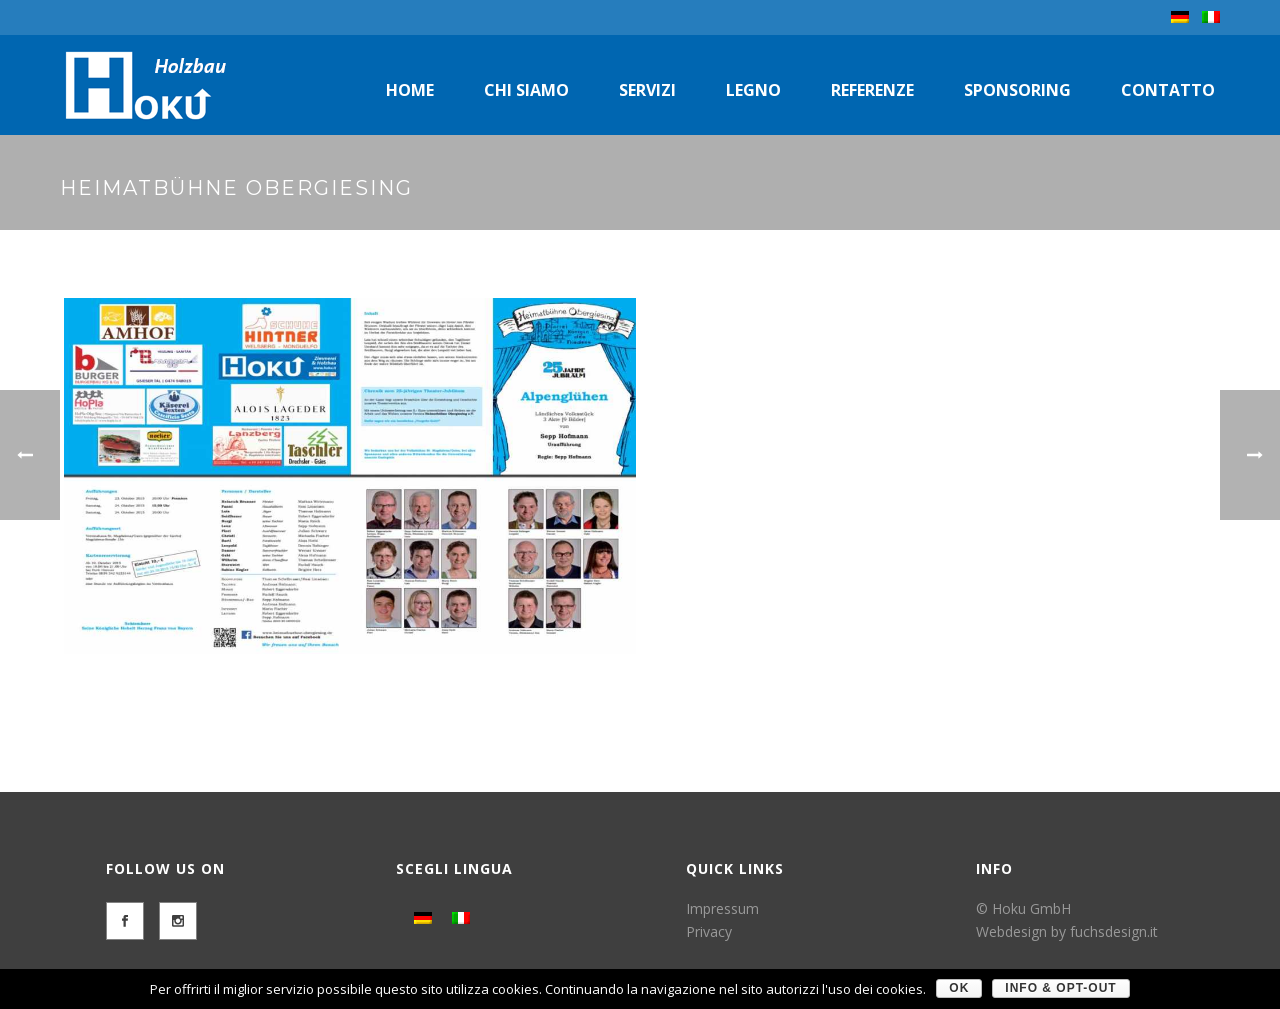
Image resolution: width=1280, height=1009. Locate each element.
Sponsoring (1017, 90)
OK (959, 988)
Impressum (722, 908)
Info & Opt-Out (1060, 988)
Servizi (647, 90)
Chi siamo (526, 90)
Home (410, 90)
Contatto (1168, 90)
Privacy (709, 931)
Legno (753, 90)
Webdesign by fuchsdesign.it (1067, 931)
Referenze (872, 90)
